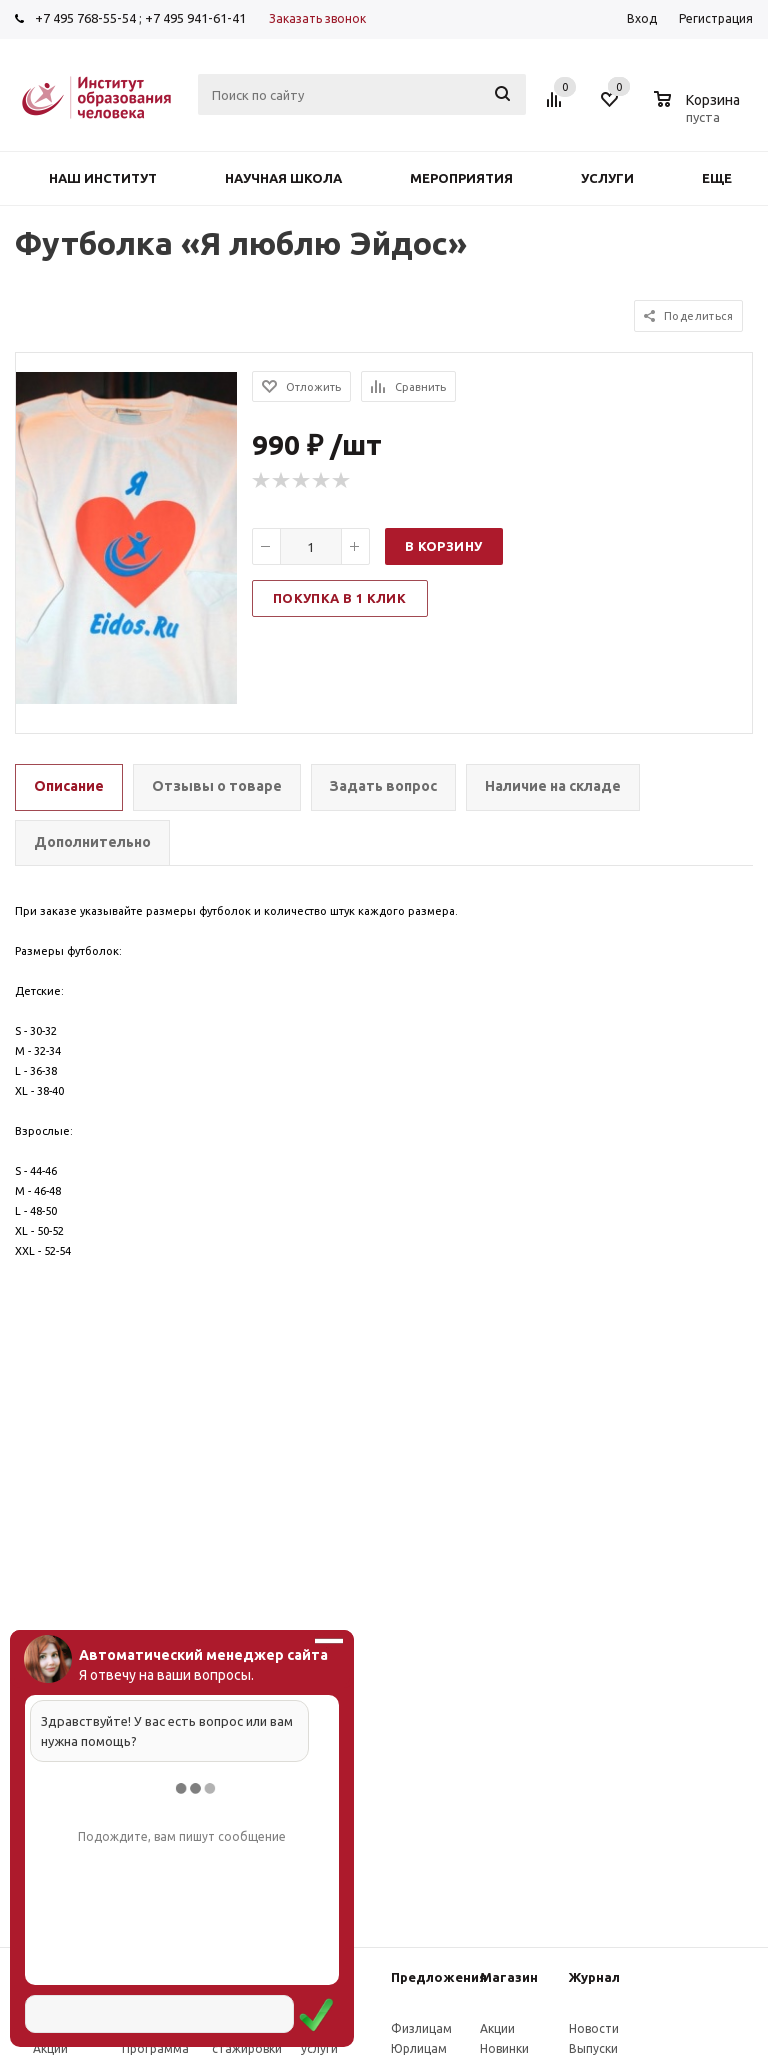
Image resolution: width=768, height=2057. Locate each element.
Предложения (439, 1977)
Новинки (504, 2048)
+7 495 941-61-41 (195, 18)
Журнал (594, 1977)
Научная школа (283, 178)
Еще (726, 178)
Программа (155, 2048)
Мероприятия (461, 178)
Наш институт (103, 178)
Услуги (607, 178)
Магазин (509, 1977)
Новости (594, 2028)
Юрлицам (419, 2048)
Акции (50, 2048)
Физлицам (421, 2028)
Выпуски (593, 2048)
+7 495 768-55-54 (85, 18)
